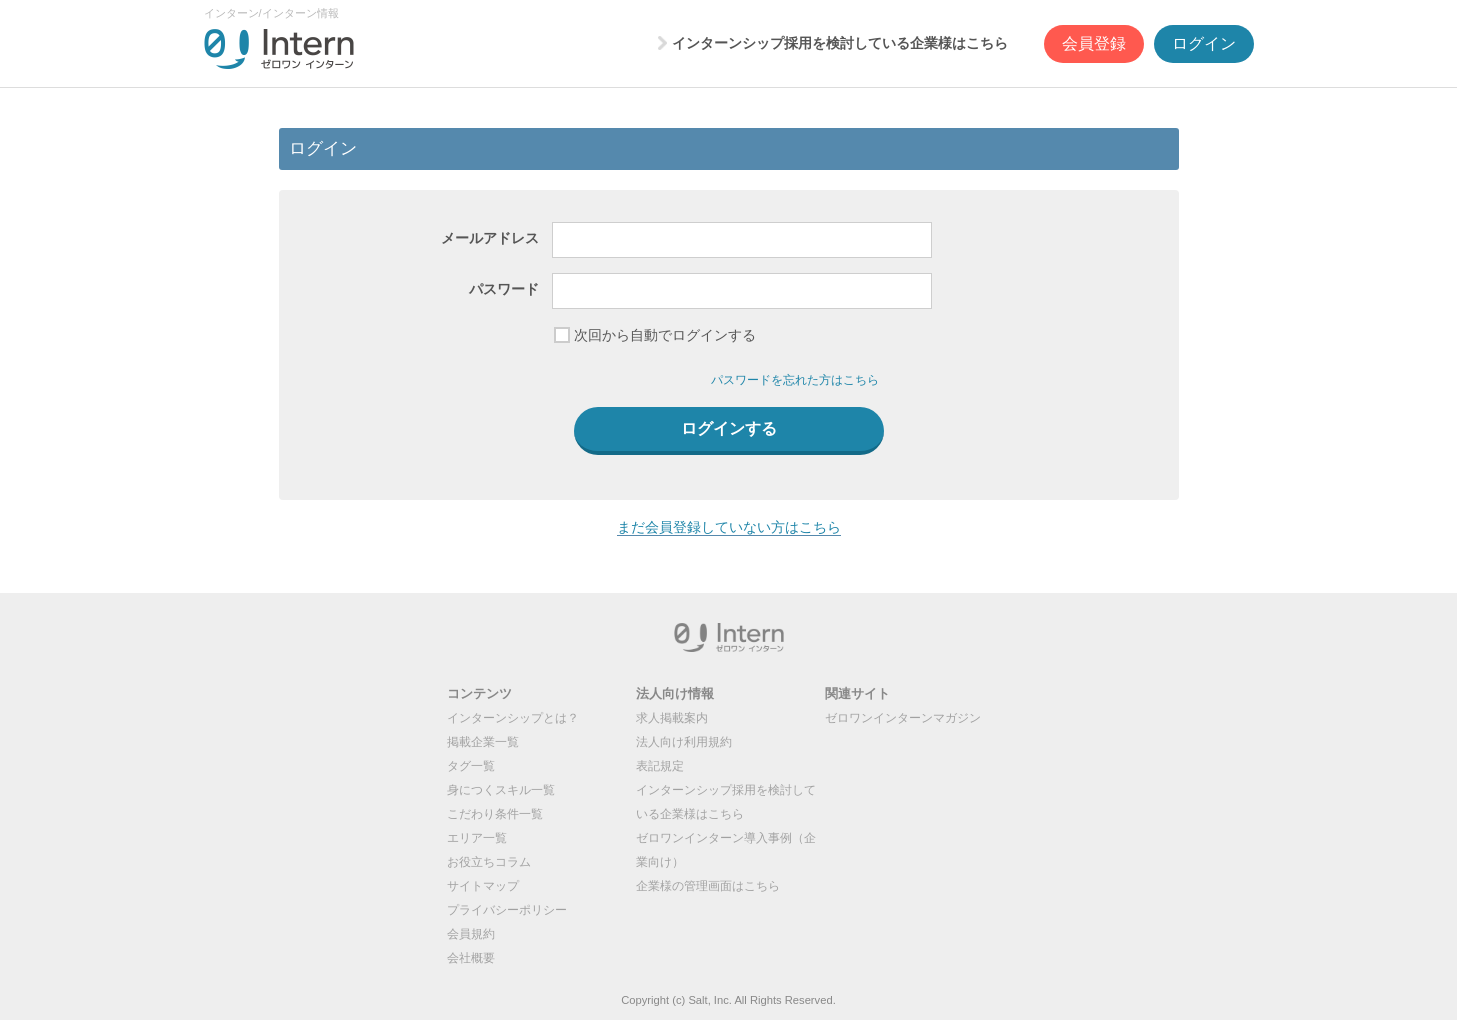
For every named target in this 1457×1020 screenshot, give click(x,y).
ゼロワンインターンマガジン (903, 718)
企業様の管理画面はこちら (708, 886)
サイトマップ (483, 886)
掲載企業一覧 (483, 742)
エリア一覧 (477, 838)
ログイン (1204, 43)
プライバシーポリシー (507, 910)
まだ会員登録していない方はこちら (729, 527)
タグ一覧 (471, 766)
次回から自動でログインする (665, 335)
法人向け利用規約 (684, 742)
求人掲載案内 (672, 718)
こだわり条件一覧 (495, 814)
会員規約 (471, 934)
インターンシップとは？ (513, 718)
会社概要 (471, 958)
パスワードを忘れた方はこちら (795, 380)
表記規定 (660, 766)
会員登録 (1094, 43)
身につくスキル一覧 (501, 790)
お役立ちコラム (489, 862)
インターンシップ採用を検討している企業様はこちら (840, 43)
